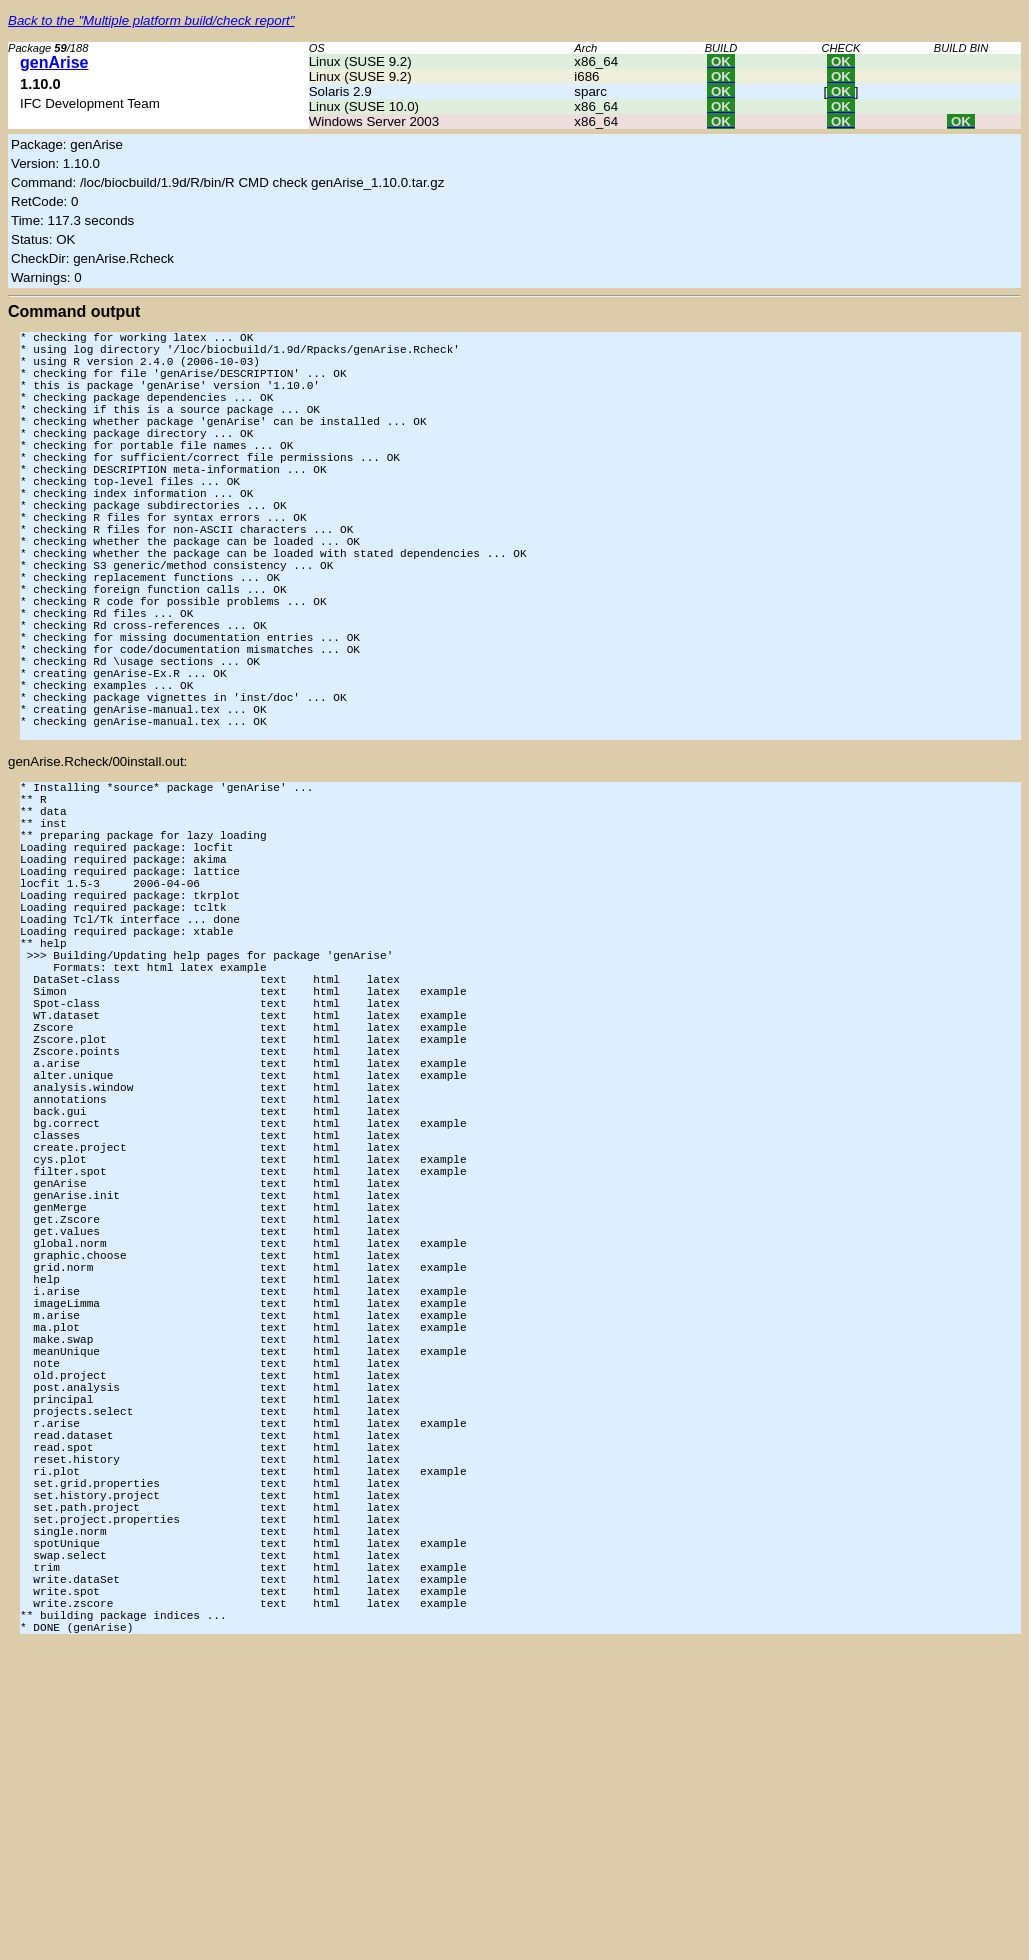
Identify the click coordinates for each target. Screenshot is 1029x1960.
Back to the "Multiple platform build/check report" (151, 20)
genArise (54, 62)
